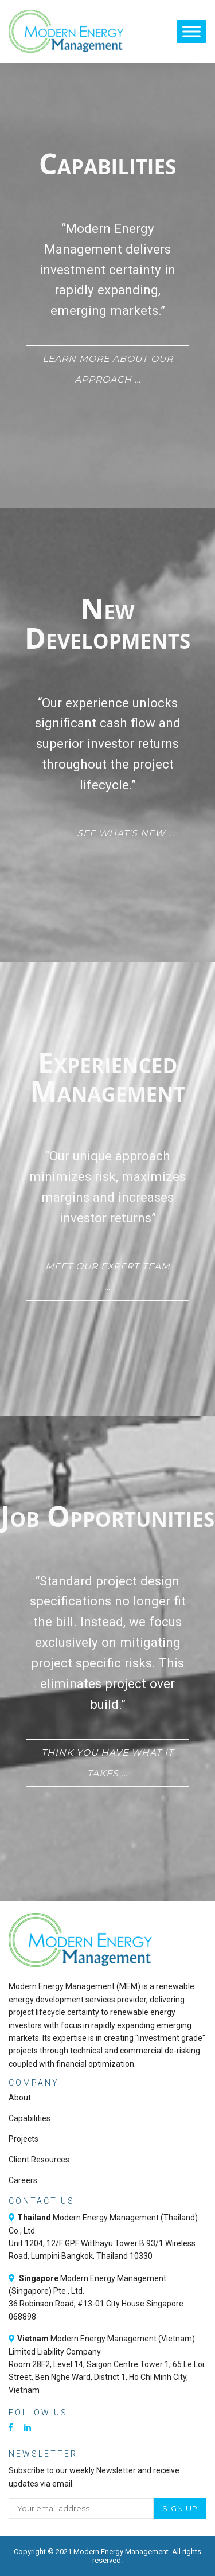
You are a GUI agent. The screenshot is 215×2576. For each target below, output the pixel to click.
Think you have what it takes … (107, 1763)
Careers (23, 2180)
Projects (23, 2139)
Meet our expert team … (107, 1276)
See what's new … (125, 833)
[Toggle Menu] (191, 31)
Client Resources (39, 2159)
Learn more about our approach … (107, 369)
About (20, 2097)
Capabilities (29, 2118)
